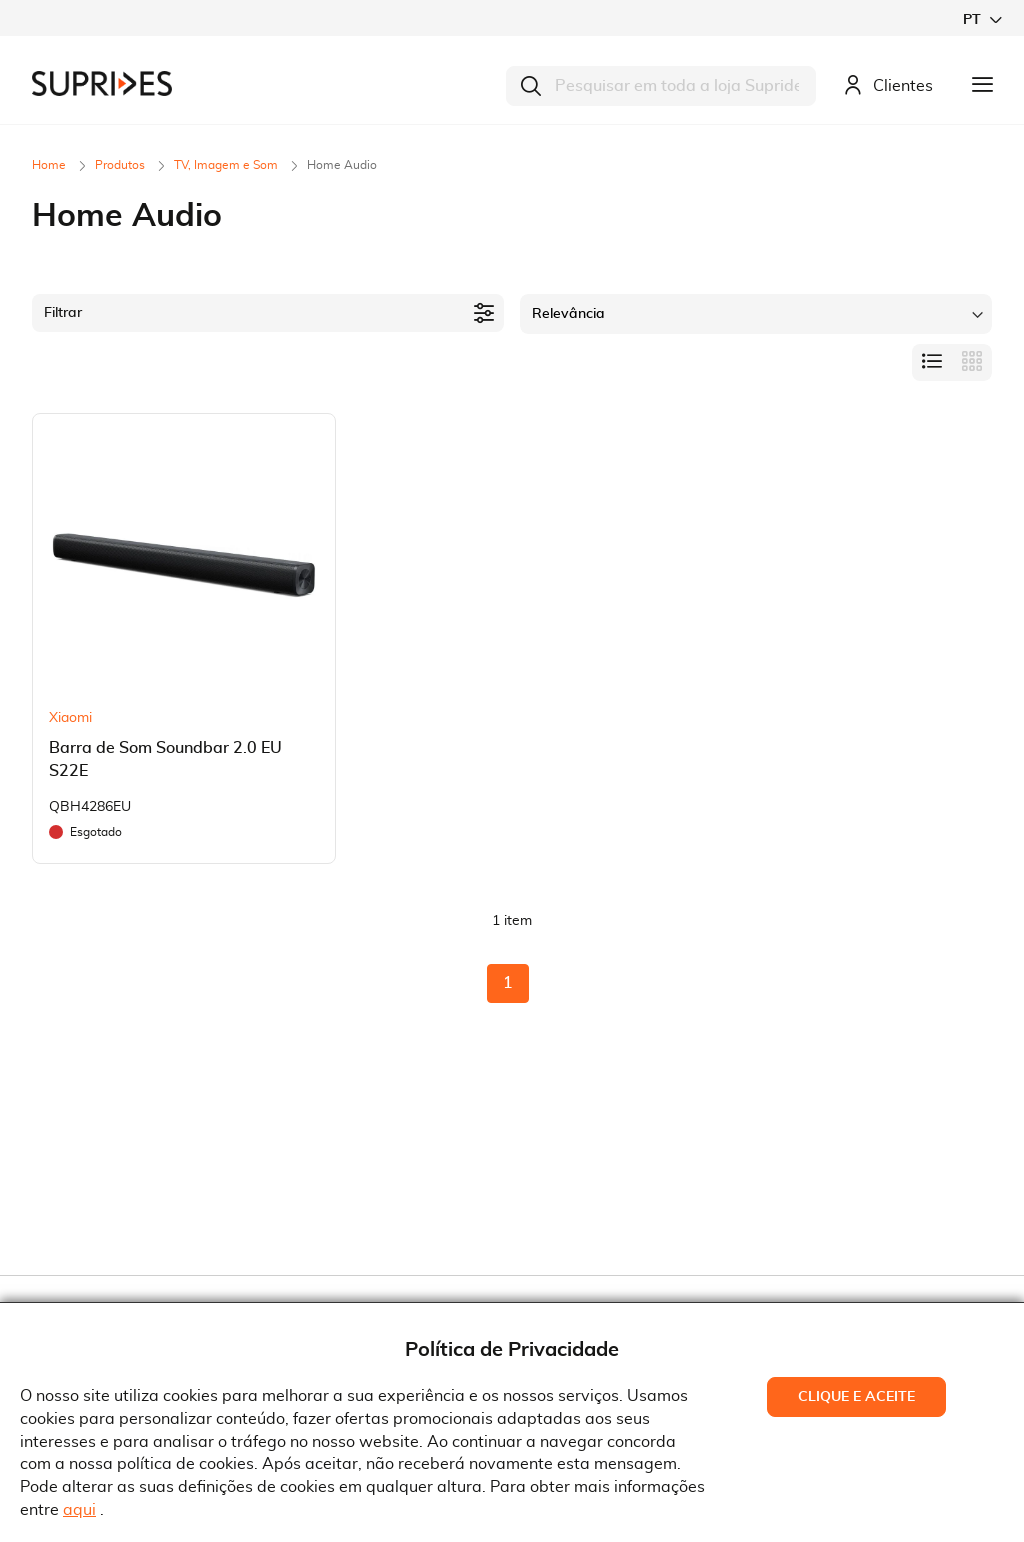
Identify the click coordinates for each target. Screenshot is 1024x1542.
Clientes (888, 86)
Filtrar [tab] (63, 313)
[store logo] (102, 83)
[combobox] (661, 86)
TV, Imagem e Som (227, 165)
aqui (79, 1510)
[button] (982, 19)
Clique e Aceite (856, 1397)
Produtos (121, 165)
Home (50, 165)
